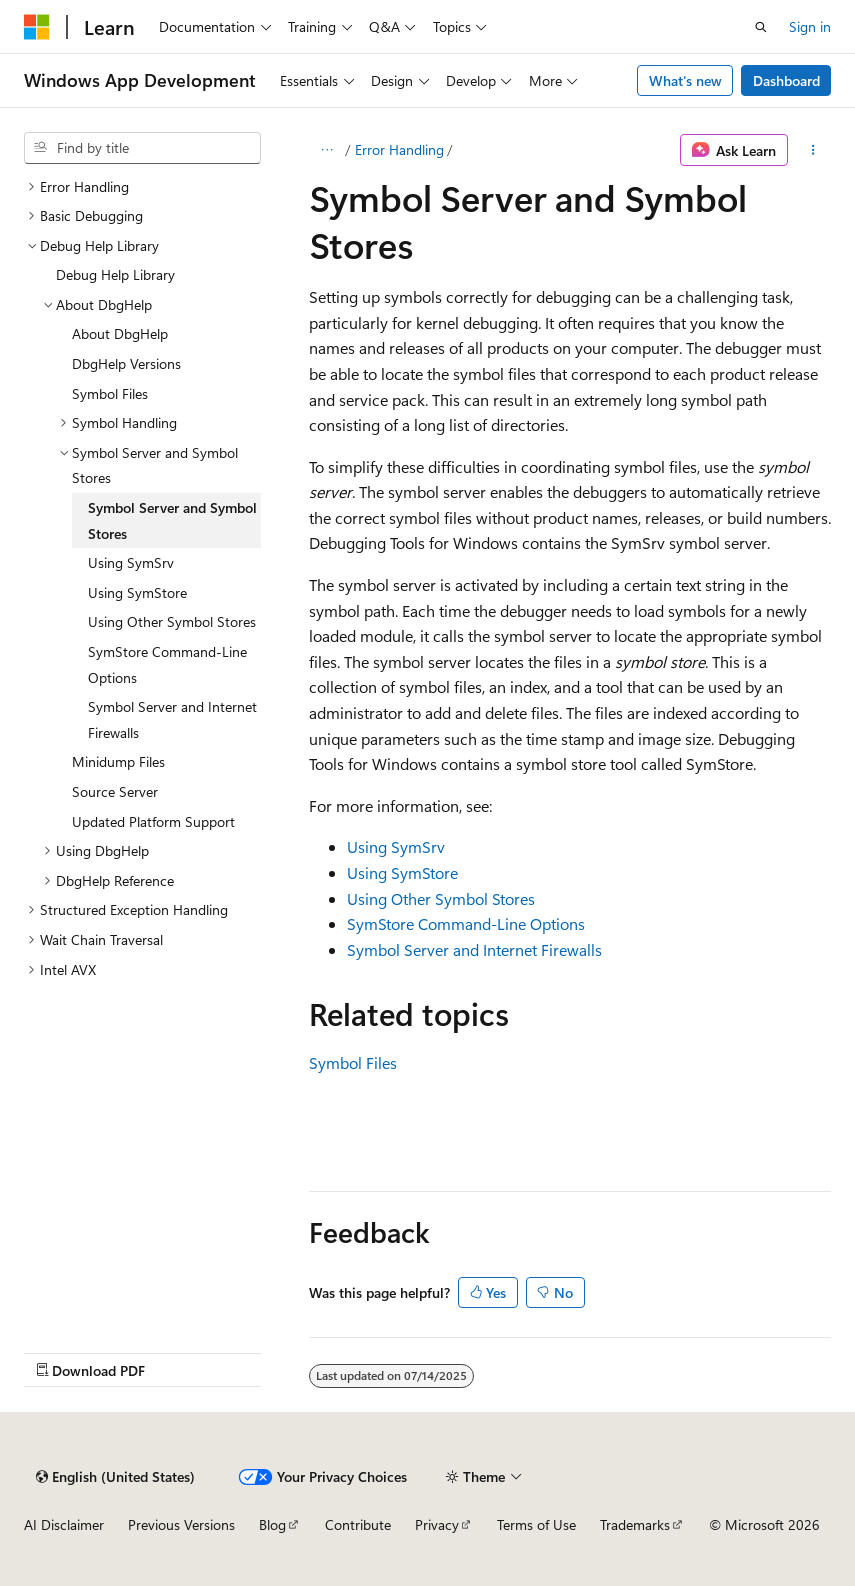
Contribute (358, 1524)
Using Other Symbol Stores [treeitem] (172, 621)
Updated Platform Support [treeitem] (153, 821)
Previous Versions (181, 1524)
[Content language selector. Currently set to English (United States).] (115, 1477)
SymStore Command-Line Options (466, 923)
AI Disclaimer (64, 1524)
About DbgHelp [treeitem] (120, 333)
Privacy (437, 1524)
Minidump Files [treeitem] (118, 761)
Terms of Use (536, 1524)
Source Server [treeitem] (115, 791)
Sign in (810, 26)
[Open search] (761, 27)
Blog (272, 1524)
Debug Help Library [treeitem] (115, 274)
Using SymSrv (396, 846)
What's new (685, 80)
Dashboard (786, 80)
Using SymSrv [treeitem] (131, 562)
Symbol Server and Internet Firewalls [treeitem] (172, 719)
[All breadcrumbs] (326, 150)
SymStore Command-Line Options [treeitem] (167, 664)
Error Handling (399, 149)
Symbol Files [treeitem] (110, 393)
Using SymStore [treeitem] (137, 592)
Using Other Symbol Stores (441, 898)
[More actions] (813, 150)
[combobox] (142, 148)
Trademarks (635, 1524)
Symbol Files (353, 1062)
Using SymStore (402, 872)
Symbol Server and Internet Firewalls (474, 949)
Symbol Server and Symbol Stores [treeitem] (172, 520)
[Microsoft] (37, 27)
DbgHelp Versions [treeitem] (126, 363)
